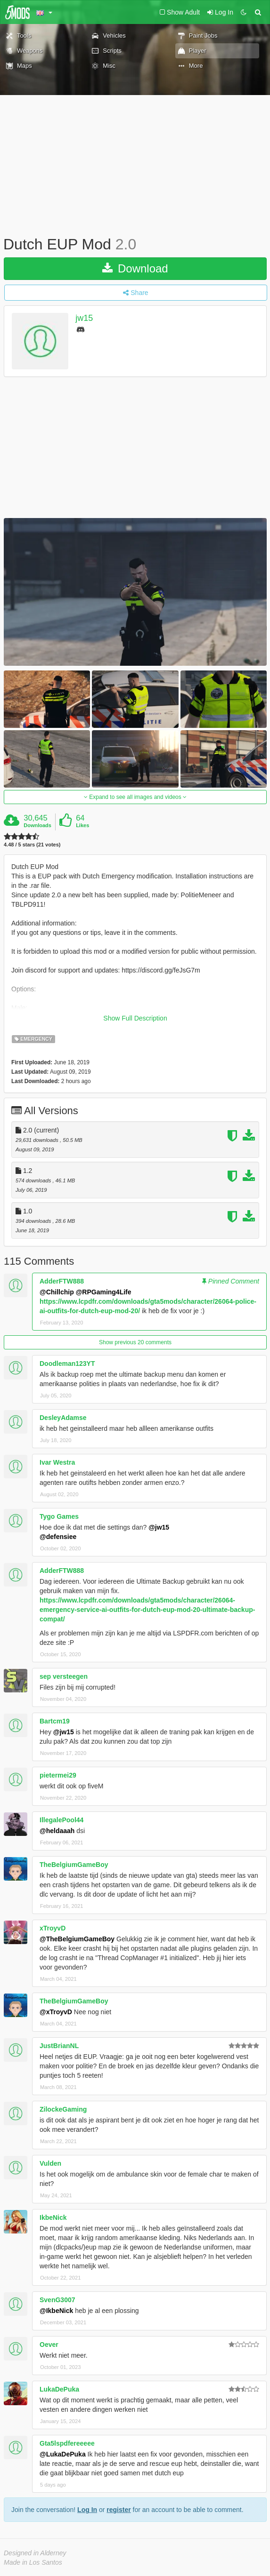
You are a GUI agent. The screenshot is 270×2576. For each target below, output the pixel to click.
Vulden (50, 2163)
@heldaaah (57, 1830)
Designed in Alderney (35, 2553)
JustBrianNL (59, 2046)
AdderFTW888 (62, 1281)
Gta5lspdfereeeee (67, 2443)
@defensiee (58, 1536)
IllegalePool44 (61, 1820)
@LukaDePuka (63, 2454)
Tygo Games (59, 1516)
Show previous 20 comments (135, 1342)
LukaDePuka (59, 2389)
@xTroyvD (56, 2012)
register (118, 2509)
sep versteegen (64, 1676)
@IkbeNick (56, 2310)
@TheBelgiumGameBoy (77, 1939)
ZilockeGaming (63, 2109)
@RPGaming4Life (103, 1292)
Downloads (37, 825)
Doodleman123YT (67, 1363)
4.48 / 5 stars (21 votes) (32, 844)
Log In (87, 2509)
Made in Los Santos (33, 2562)
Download (135, 268)
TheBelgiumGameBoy (74, 1864)
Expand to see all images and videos (135, 797)
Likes (82, 825)
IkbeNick (53, 2217)
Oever (49, 2344)
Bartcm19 (55, 1721)
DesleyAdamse (63, 1417)
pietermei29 (58, 1775)
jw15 (84, 318)
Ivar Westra (57, 1462)
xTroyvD (52, 1928)
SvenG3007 (57, 2300)
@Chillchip (57, 1292)
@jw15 (158, 1527)
